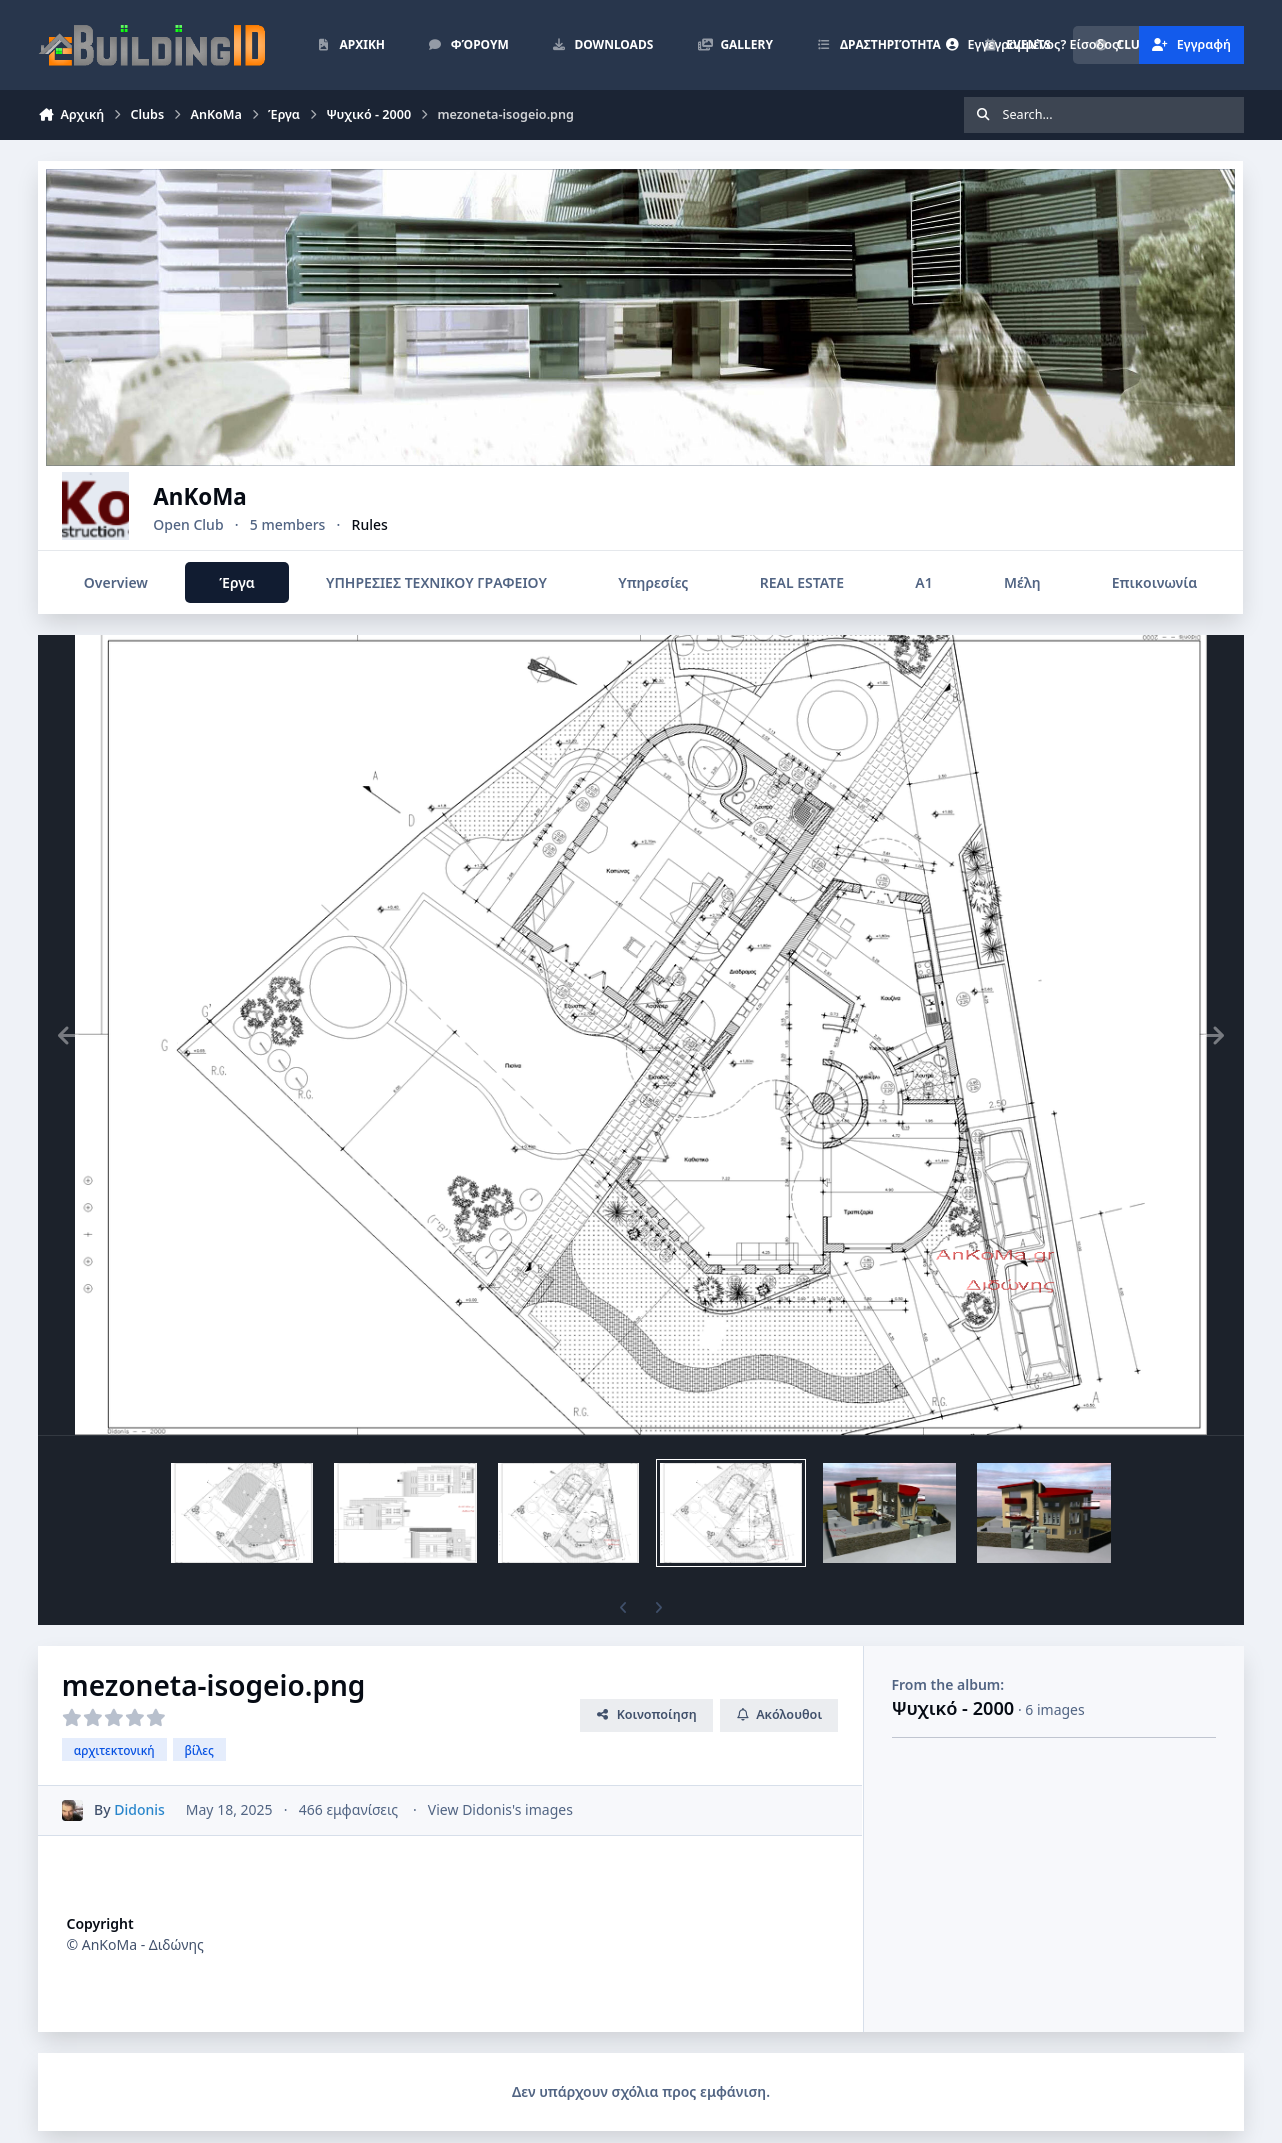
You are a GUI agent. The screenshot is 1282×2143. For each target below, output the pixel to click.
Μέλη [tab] (1022, 582)
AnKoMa (246, 496)
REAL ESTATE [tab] (802, 582)
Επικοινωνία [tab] (1154, 582)
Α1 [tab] (924, 582)
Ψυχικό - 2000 (953, 1708)
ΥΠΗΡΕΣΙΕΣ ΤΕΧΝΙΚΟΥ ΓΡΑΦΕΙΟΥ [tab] (436, 582)
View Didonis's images (500, 1809)
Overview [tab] (116, 582)
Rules (417, 524)
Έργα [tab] (237, 582)
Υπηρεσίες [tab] (654, 582)
